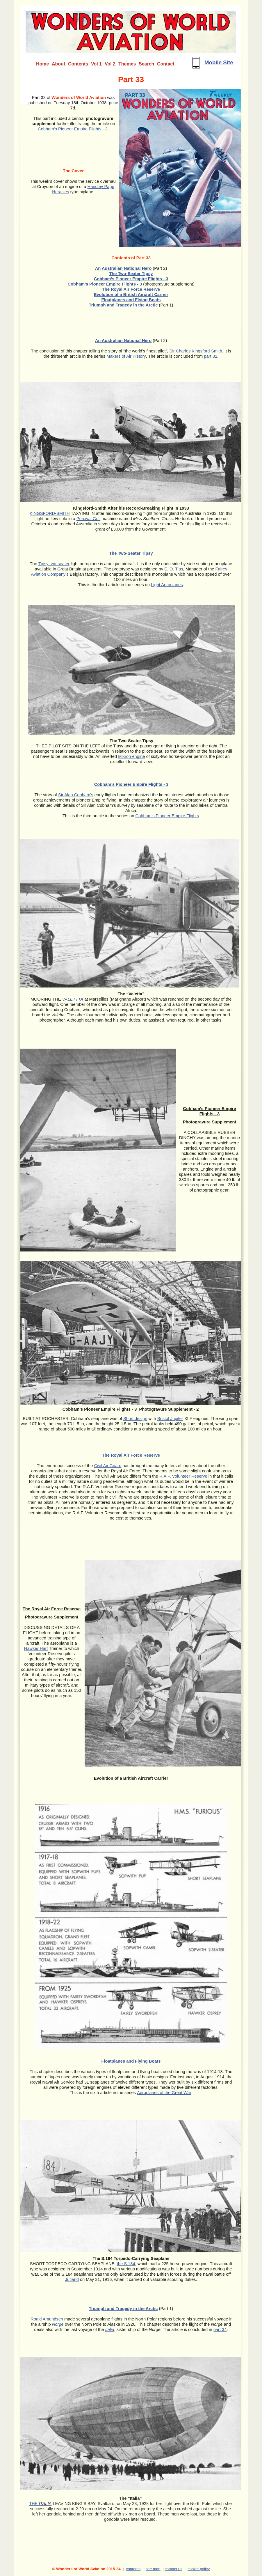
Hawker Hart (36, 1648)
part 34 (220, 2329)
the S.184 (126, 2263)
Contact (165, 63)
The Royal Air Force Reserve (131, 289)
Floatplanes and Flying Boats (131, 299)
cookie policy (199, 2569)
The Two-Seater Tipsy (131, 553)
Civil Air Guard (108, 1465)
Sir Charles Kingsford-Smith (196, 351)
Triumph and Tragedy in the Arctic (123, 305)
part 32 (210, 356)
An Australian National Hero (123, 268)
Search (146, 63)
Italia (109, 2329)
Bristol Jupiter (170, 1418)
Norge (58, 2324)
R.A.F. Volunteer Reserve (183, 1476)
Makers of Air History (126, 356)
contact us (173, 2569)
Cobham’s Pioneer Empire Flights (167, 815)
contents (133, 2569)
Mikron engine (131, 756)
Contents (78, 63)
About (58, 63)
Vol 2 (110, 63)
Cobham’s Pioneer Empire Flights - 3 (73, 129)
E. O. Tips (173, 569)
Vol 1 (96, 63)
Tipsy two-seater (53, 563)
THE (40, 2503)
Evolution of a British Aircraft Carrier (131, 294)
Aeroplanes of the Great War (164, 2092)
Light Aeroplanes (167, 584)
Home (42, 63)
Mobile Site (218, 62)
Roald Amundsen (47, 2319)
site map (153, 2569)
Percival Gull (88, 518)
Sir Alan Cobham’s (75, 795)
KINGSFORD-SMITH (50, 513)
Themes (127, 63)
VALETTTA (72, 999)
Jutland (72, 2279)
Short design (135, 1418)
